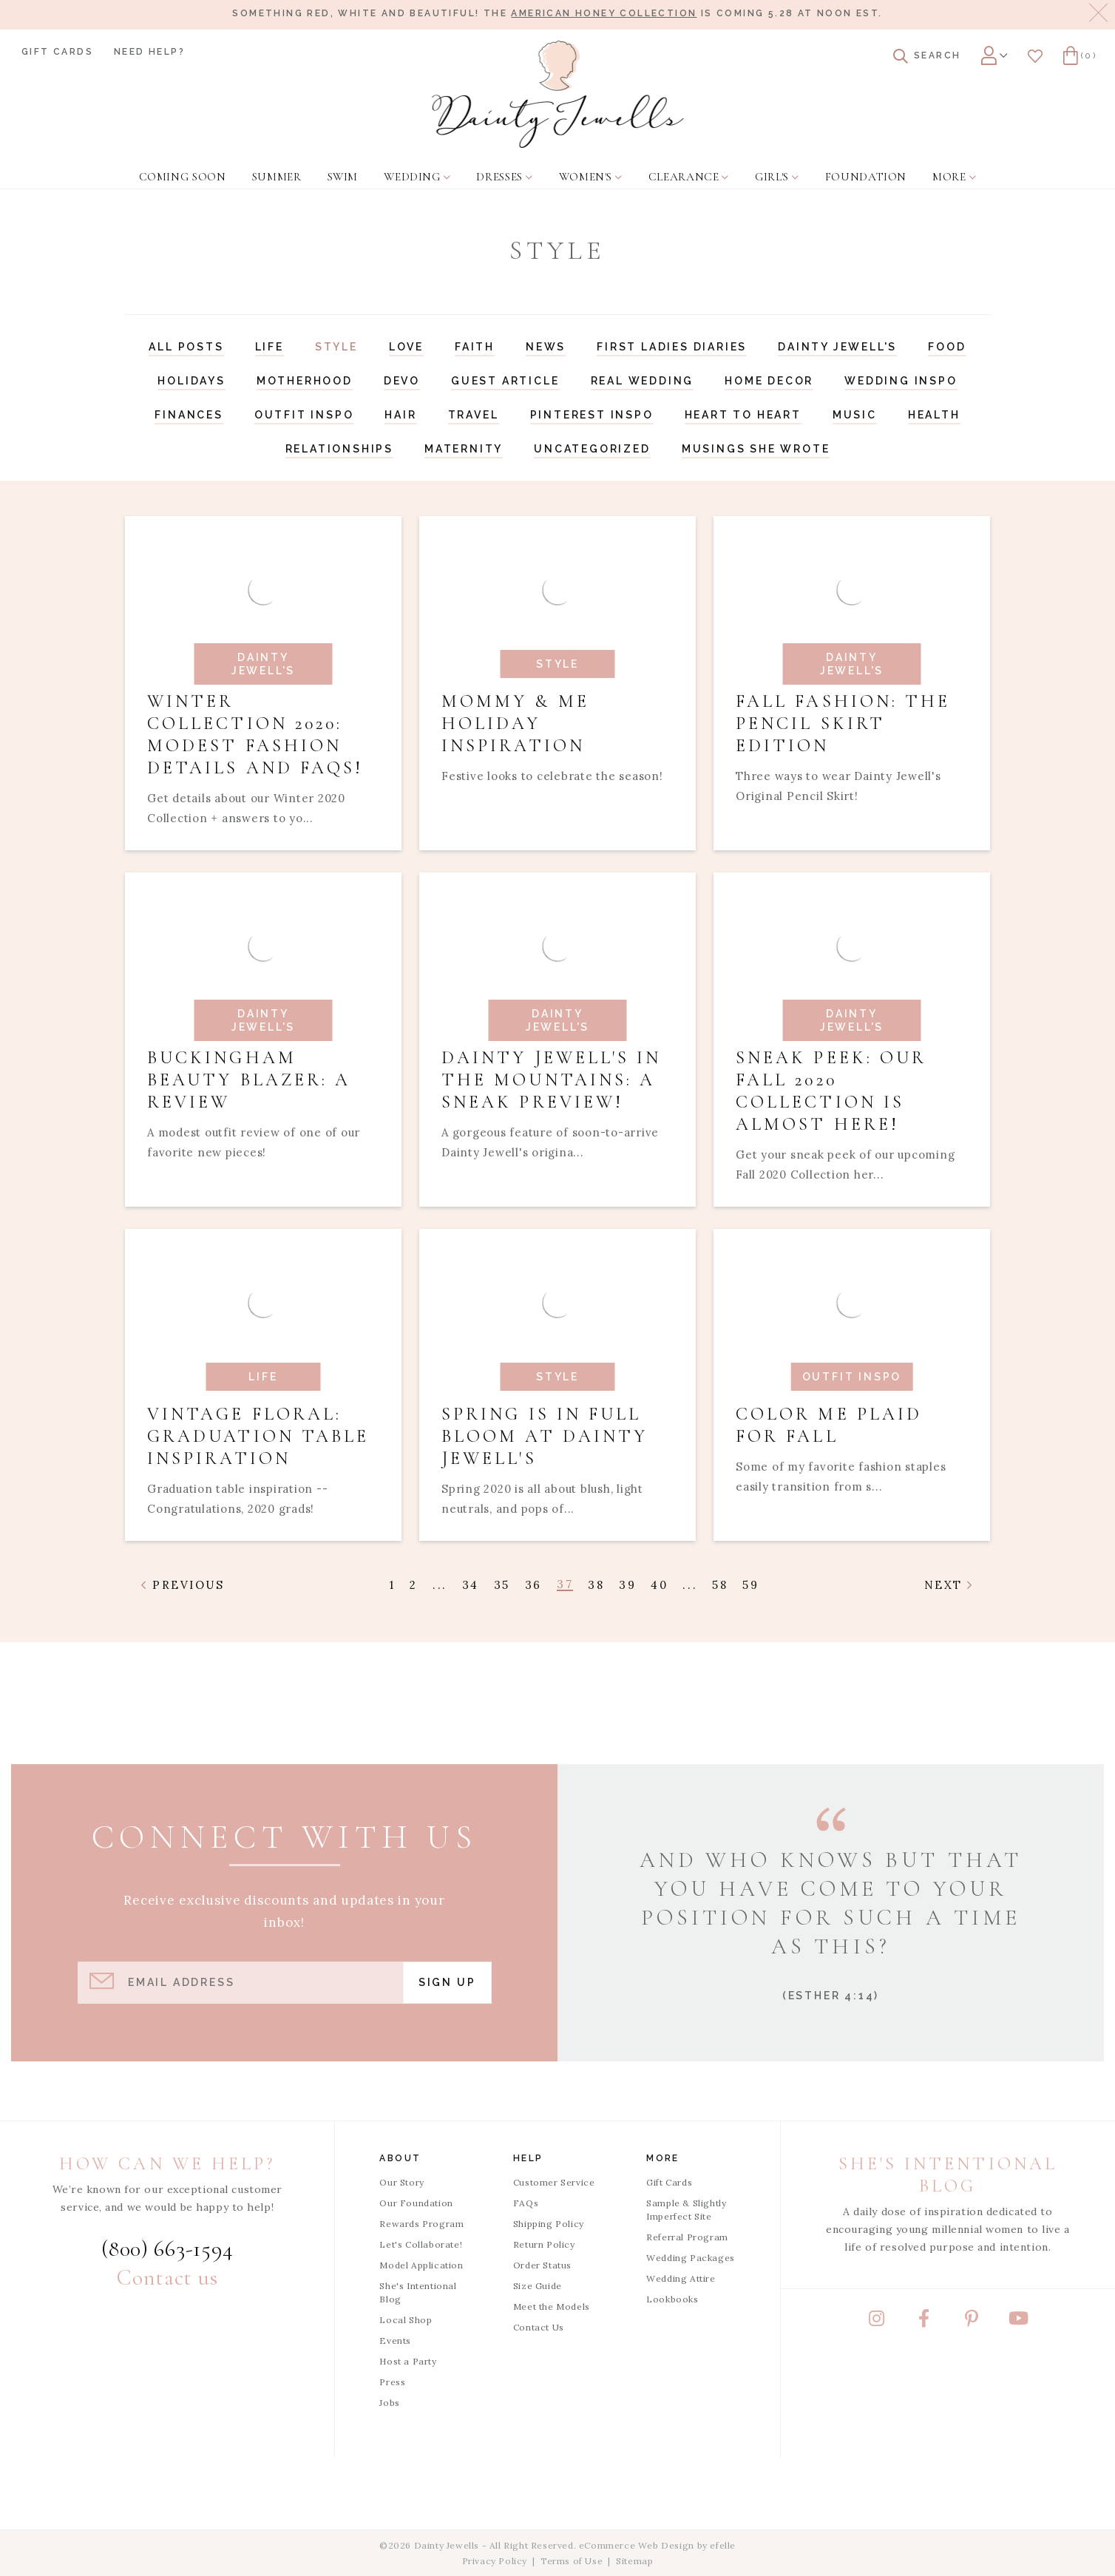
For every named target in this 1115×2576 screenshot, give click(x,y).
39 (627, 1584)
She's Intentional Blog (417, 2292)
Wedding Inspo (900, 381)
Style (336, 347)
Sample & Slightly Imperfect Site (686, 2209)
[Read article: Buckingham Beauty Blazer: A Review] (263, 1039)
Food (947, 347)
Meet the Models (551, 2306)
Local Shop (405, 2319)
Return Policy (544, 2244)
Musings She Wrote (756, 449)
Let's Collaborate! (420, 2244)
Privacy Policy (494, 2560)
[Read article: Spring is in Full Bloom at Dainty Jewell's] (557, 1385)
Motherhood (305, 381)
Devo (402, 381)
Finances (189, 415)
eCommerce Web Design (636, 2545)
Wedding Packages (690, 2257)
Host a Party (407, 2361)
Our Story (401, 2182)
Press (392, 2381)
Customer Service (554, 2182)
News (546, 347)
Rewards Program (421, 2223)
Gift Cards (57, 52)
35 (502, 1584)
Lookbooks (672, 2299)
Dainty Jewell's (837, 347)
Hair (400, 415)
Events (395, 2340)
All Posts (186, 347)
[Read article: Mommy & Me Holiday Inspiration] (557, 683)
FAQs (525, 2203)
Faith (475, 347)
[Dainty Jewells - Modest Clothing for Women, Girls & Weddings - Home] (558, 94)
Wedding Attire (680, 2278)
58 (720, 1584)
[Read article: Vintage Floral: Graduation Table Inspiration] (263, 1385)
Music (855, 415)
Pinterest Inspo (592, 415)
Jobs (389, 2402)
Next (949, 1584)
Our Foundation (416, 2203)
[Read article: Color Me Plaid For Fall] (852, 1385)
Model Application (421, 2265)
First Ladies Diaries (672, 347)
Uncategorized (592, 449)
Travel (473, 415)
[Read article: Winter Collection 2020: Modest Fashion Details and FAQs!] (263, 683)
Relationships (339, 449)
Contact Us (538, 2327)
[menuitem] (181, 168)
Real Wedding (642, 381)
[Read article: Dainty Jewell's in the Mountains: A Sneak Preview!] (557, 1039)
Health (934, 415)
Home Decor (769, 381)
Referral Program (687, 2237)
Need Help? (149, 52)
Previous (183, 1584)
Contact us (167, 2277)
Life (269, 347)
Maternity (463, 449)
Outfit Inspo (304, 415)
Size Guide (537, 2285)
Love (406, 347)
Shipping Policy (548, 2223)
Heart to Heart (743, 415)
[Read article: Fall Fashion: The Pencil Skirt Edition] (852, 683)
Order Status (542, 2265)
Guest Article (505, 381)
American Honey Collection (604, 13)
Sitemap (634, 2560)
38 (596, 1584)
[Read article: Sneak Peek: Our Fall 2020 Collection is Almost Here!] (852, 1039)
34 (470, 1584)
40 (659, 1584)
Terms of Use (571, 2560)
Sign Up (447, 1982)
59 (750, 1584)
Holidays (191, 381)
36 (533, 1584)
